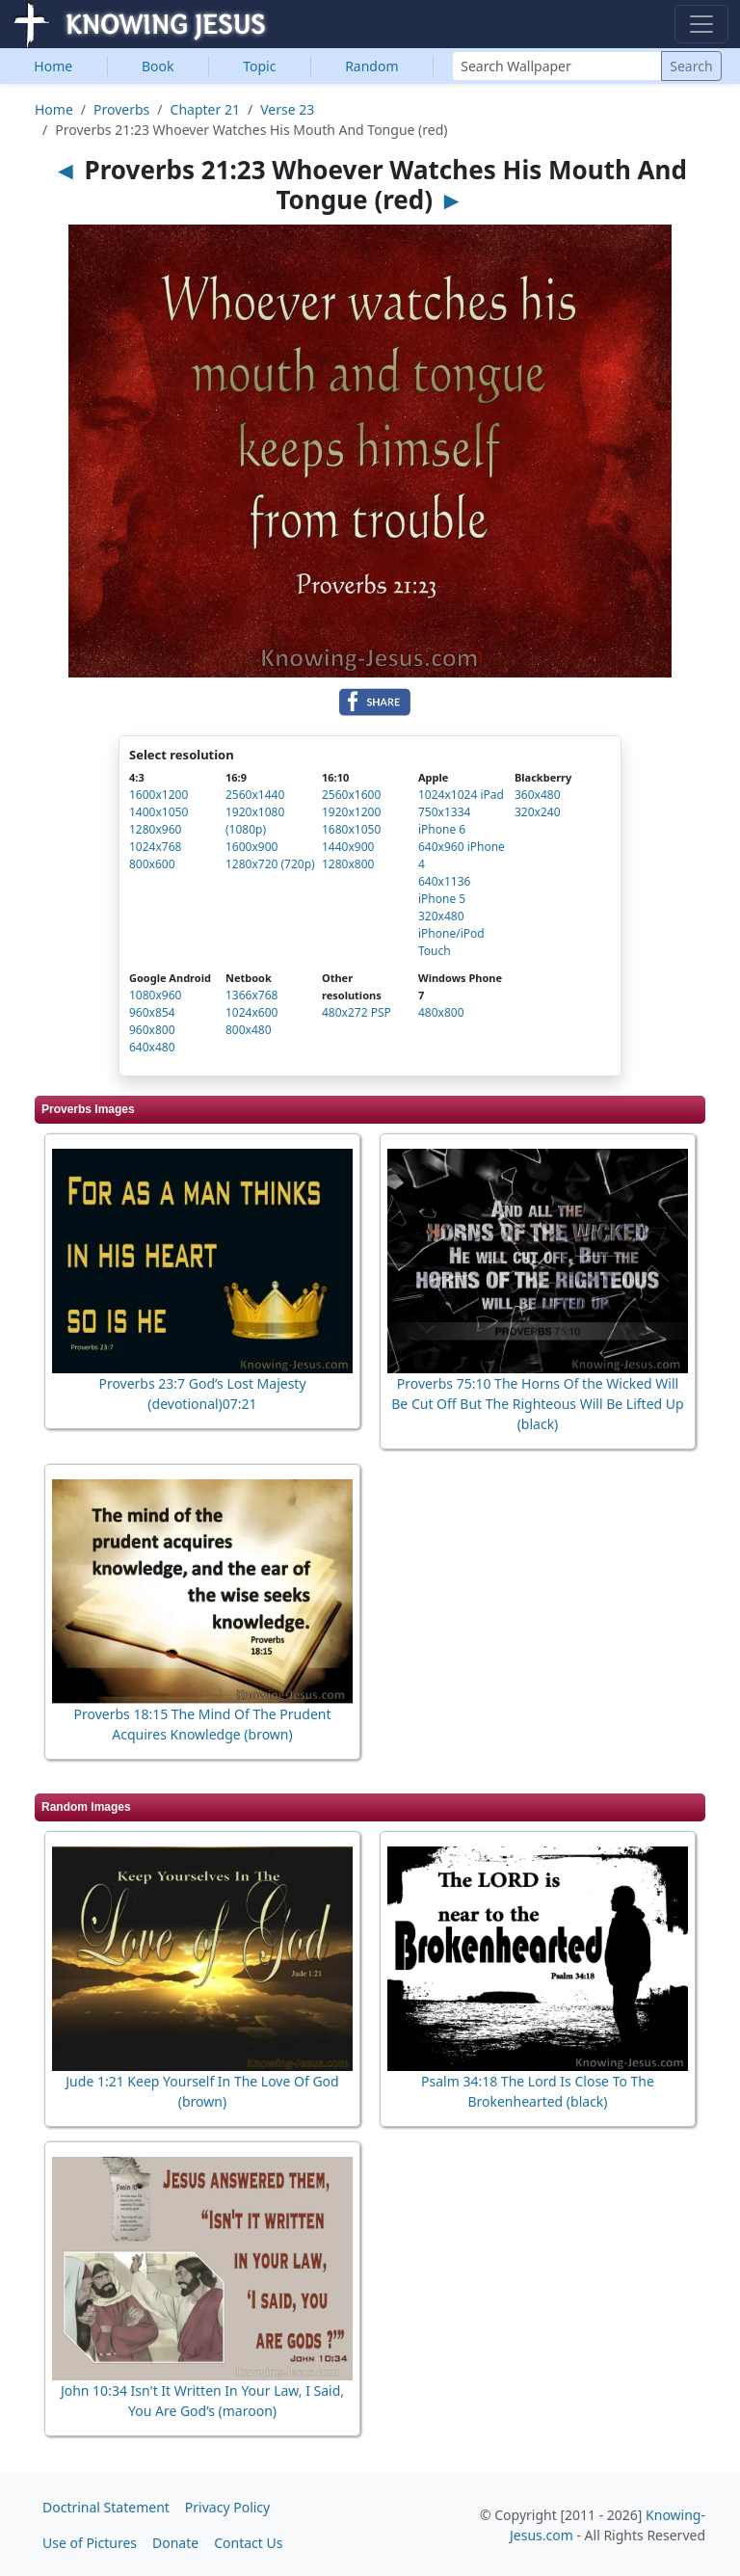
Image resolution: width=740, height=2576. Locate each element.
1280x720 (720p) (270, 864)
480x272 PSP (356, 1012)
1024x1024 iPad (461, 794)
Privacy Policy (227, 2507)
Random (371, 66)
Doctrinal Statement (106, 2507)
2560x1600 (351, 794)
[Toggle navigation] (701, 24)
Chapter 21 (205, 109)
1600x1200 (158, 794)
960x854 (152, 1012)
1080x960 (155, 995)
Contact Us (248, 2543)
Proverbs (121, 109)
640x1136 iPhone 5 (444, 890)
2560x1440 (254, 794)
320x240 (538, 812)
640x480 (152, 1047)
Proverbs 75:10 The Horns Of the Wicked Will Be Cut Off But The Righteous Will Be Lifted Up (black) (537, 1403)
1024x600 (251, 1012)
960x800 (152, 1030)
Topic (259, 66)
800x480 (248, 1030)
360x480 (538, 794)
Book (158, 66)
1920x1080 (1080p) (254, 820)
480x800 (441, 1012)
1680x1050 (351, 829)
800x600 (152, 864)
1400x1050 (158, 812)
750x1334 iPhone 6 (444, 820)
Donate (175, 2543)
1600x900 (251, 846)
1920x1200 (351, 812)
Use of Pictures (89, 2543)
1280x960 (155, 829)
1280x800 (348, 864)
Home (53, 66)
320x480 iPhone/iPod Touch (451, 933)
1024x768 (155, 846)
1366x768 (251, 995)
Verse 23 (287, 109)
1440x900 (348, 846)
